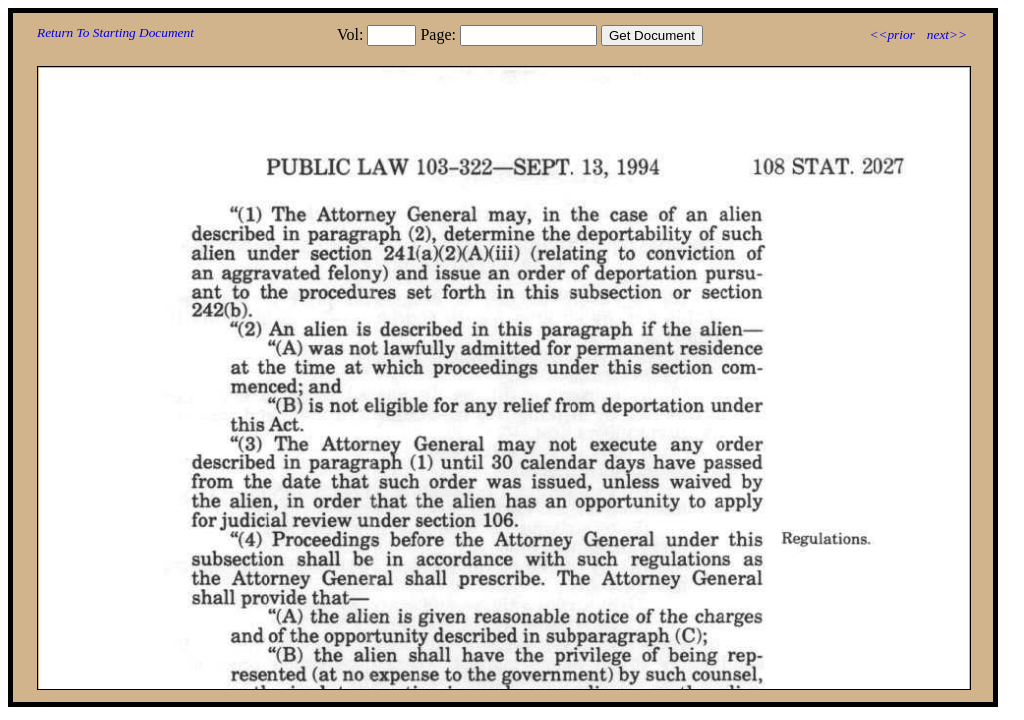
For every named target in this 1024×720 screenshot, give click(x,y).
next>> (947, 34)
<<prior (891, 34)
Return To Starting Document (115, 32)
